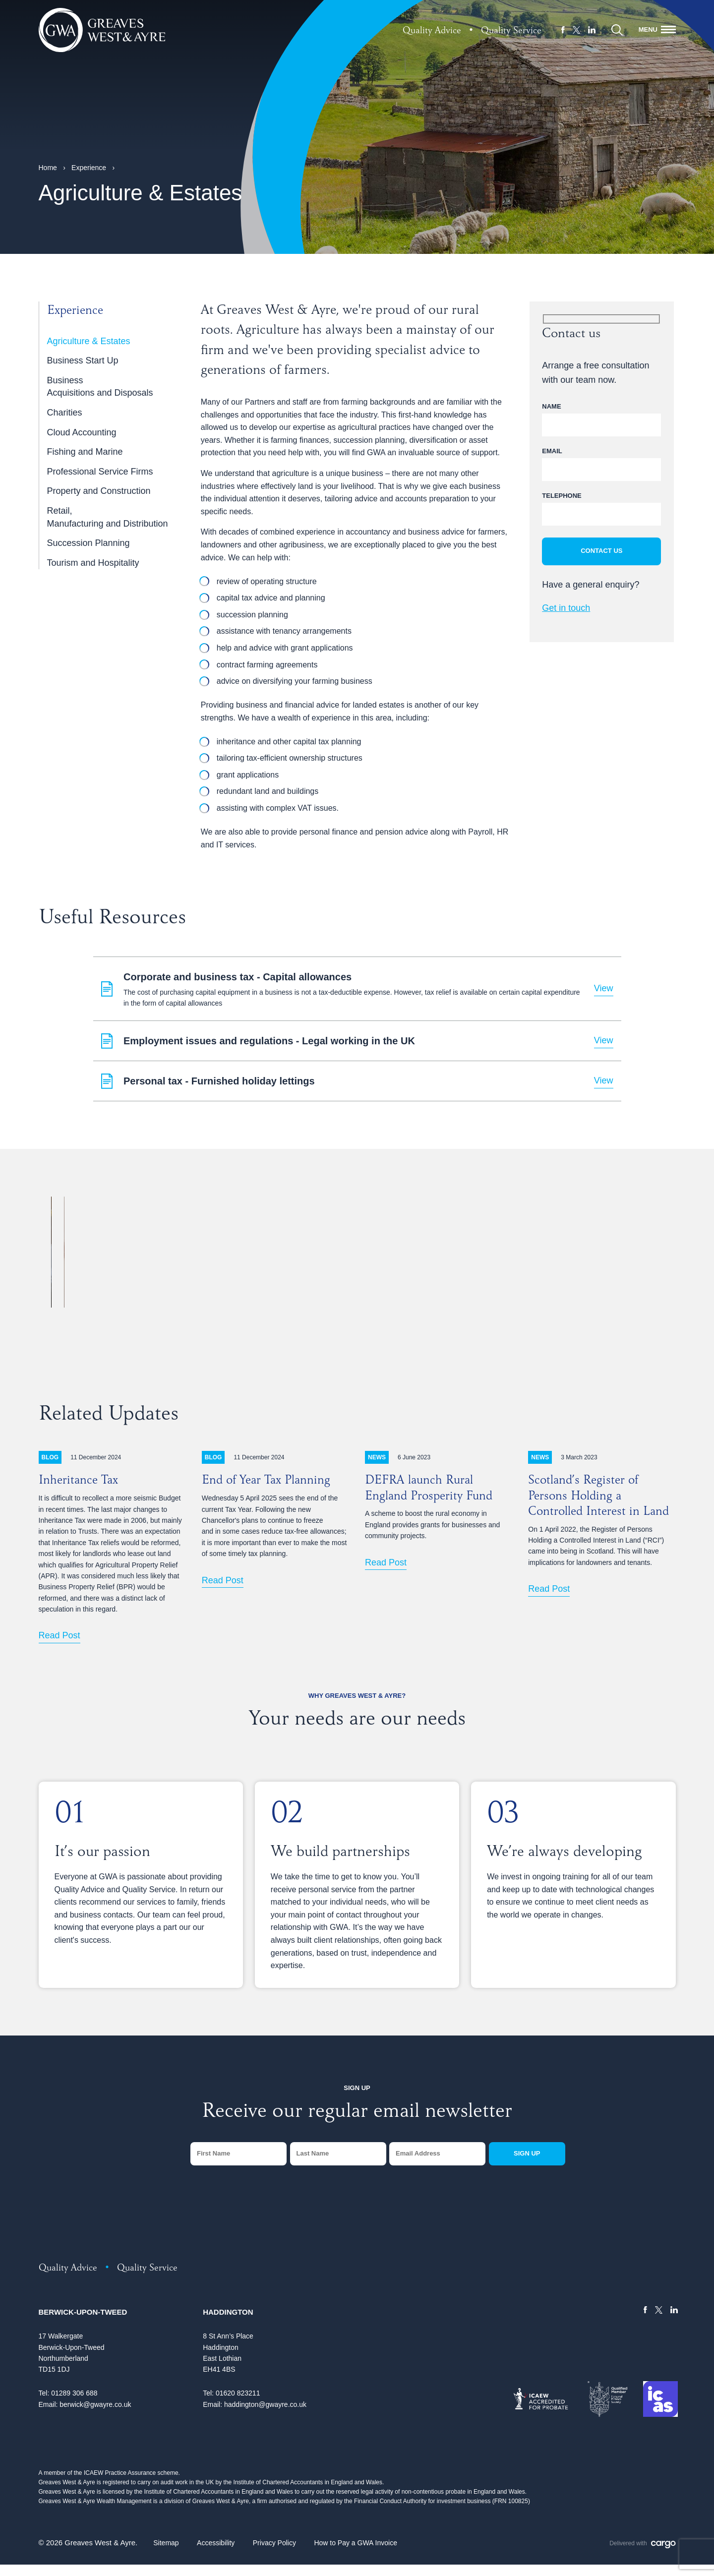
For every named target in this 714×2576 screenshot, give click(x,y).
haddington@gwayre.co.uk (265, 2416)
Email (552, 451)
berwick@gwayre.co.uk (95, 2416)
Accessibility (216, 2554)
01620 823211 (238, 2404)
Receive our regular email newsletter (357, 2124)
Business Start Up (83, 360)
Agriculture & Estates (88, 341)
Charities (64, 413)
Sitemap (165, 2554)
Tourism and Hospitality (93, 563)
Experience (88, 168)
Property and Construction (99, 491)
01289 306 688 (74, 2404)
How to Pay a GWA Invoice (355, 2554)
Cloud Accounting (82, 432)
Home (48, 168)
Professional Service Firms (100, 472)
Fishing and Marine (85, 452)
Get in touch (566, 608)
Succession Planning (88, 543)
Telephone (561, 495)
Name (551, 406)
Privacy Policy (274, 2554)
